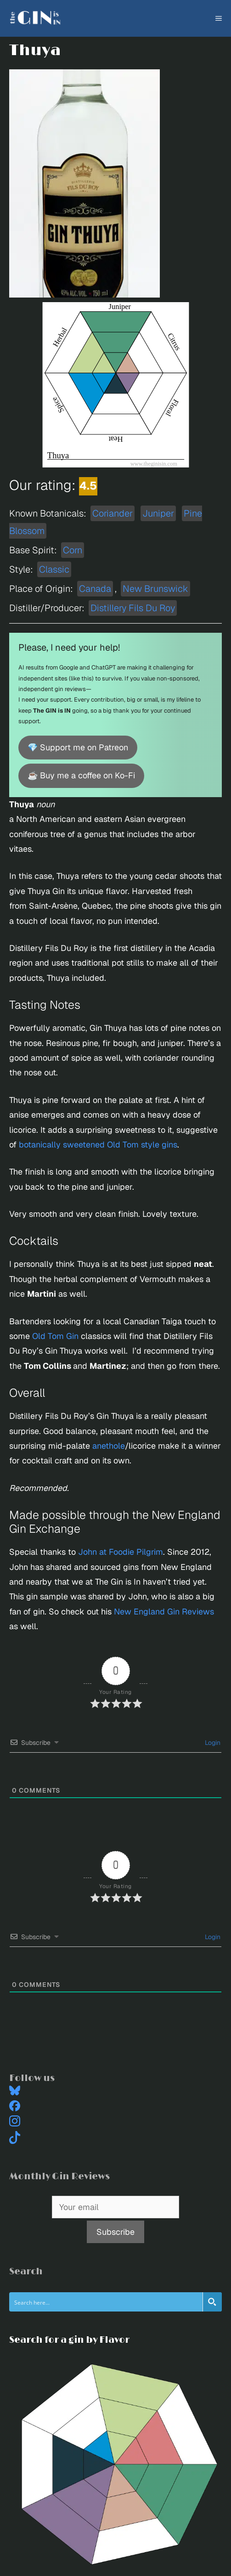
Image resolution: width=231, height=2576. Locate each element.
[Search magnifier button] (212, 2302)
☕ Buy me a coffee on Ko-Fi (81, 775)
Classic (54, 569)
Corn (72, 550)
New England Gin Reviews (164, 1611)
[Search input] (106, 2302)
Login (211, 1742)
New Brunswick (155, 589)
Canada (95, 589)
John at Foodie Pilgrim (120, 1552)
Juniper (158, 513)
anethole (108, 1445)
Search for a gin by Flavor (69, 2339)
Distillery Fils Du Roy (132, 608)
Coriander (112, 513)
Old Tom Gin (55, 1336)
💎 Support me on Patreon (78, 747)
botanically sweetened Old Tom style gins (98, 1144)
